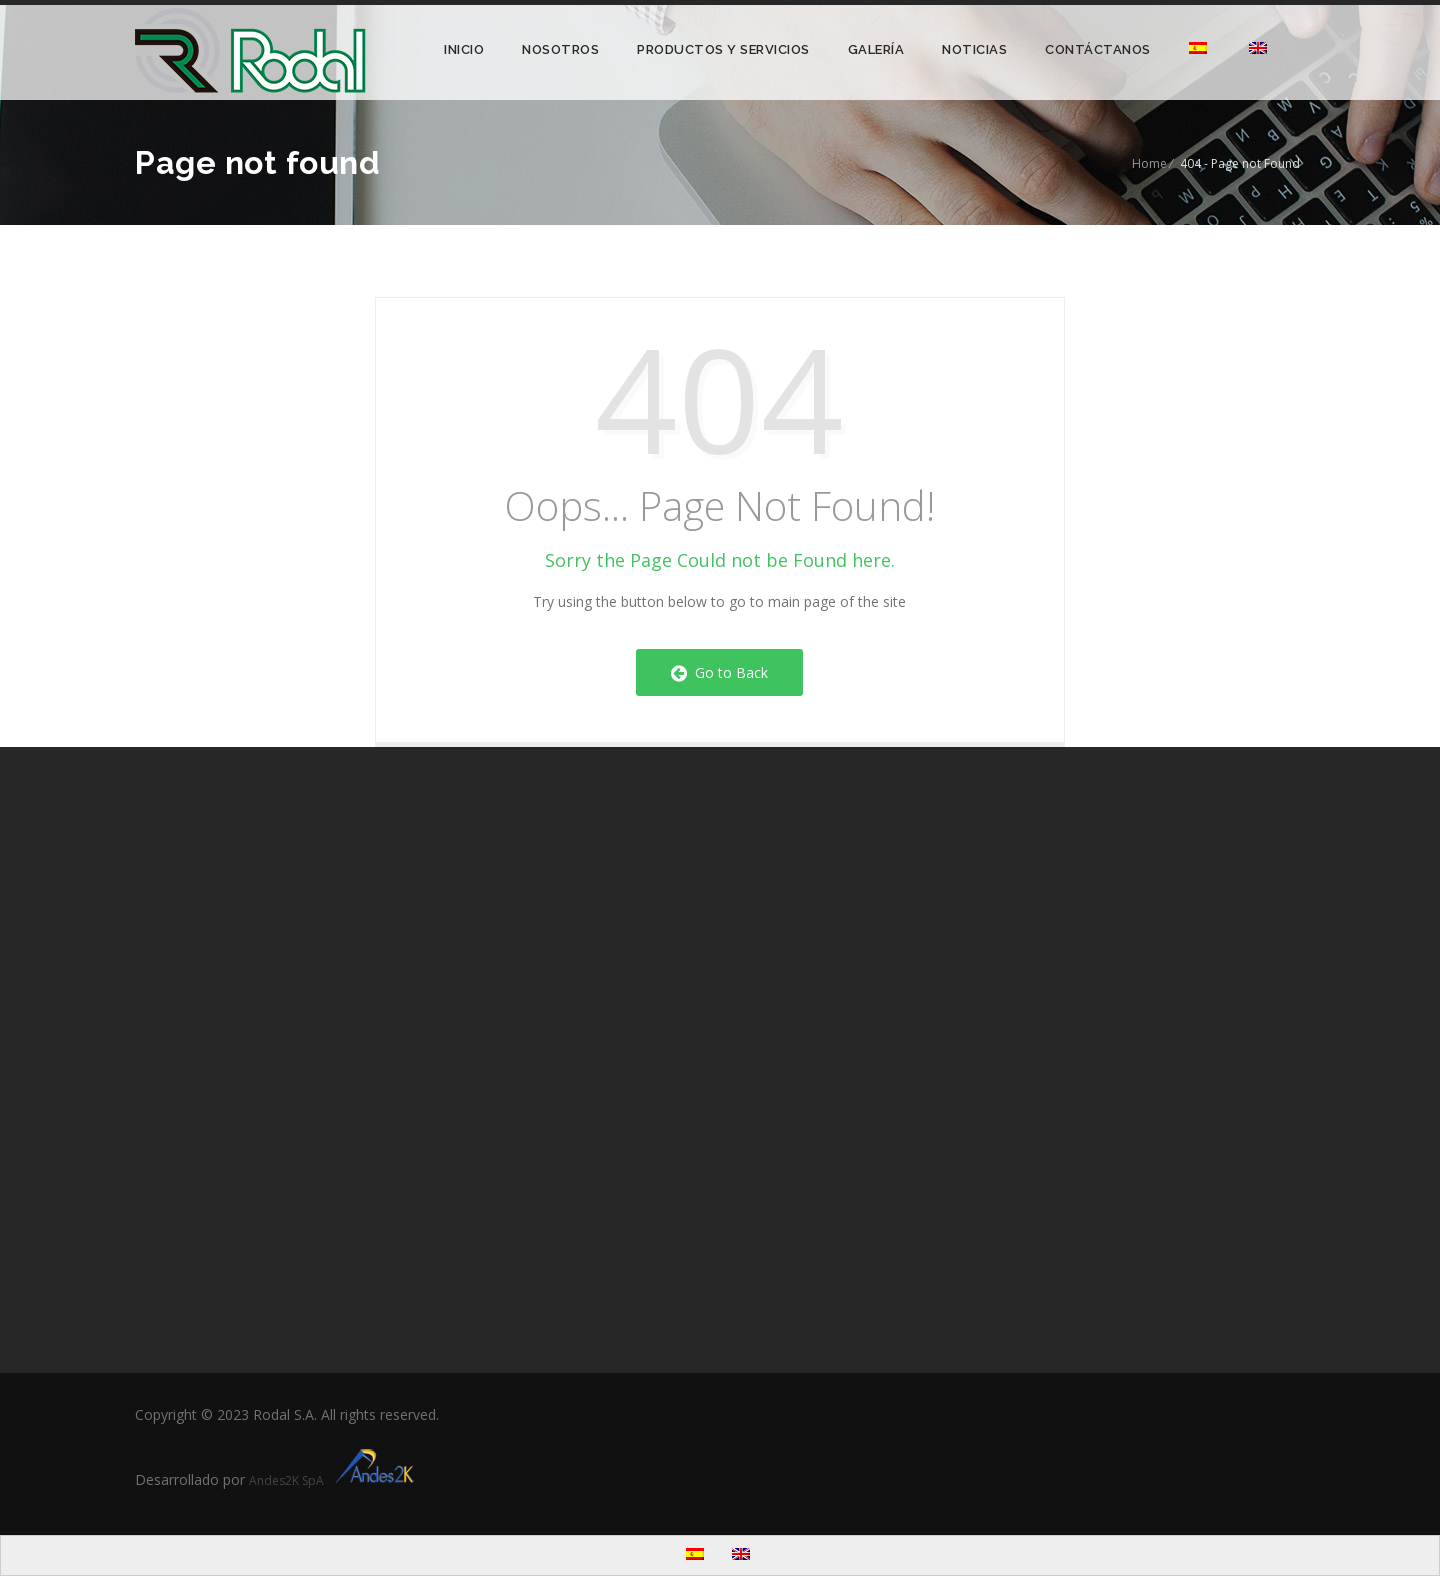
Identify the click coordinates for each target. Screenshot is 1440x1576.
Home (1149, 163)
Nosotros (560, 49)
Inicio (464, 49)
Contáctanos (1098, 49)
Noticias (974, 49)
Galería (876, 49)
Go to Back (719, 672)
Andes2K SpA (334, 1480)
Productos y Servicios (723, 49)
